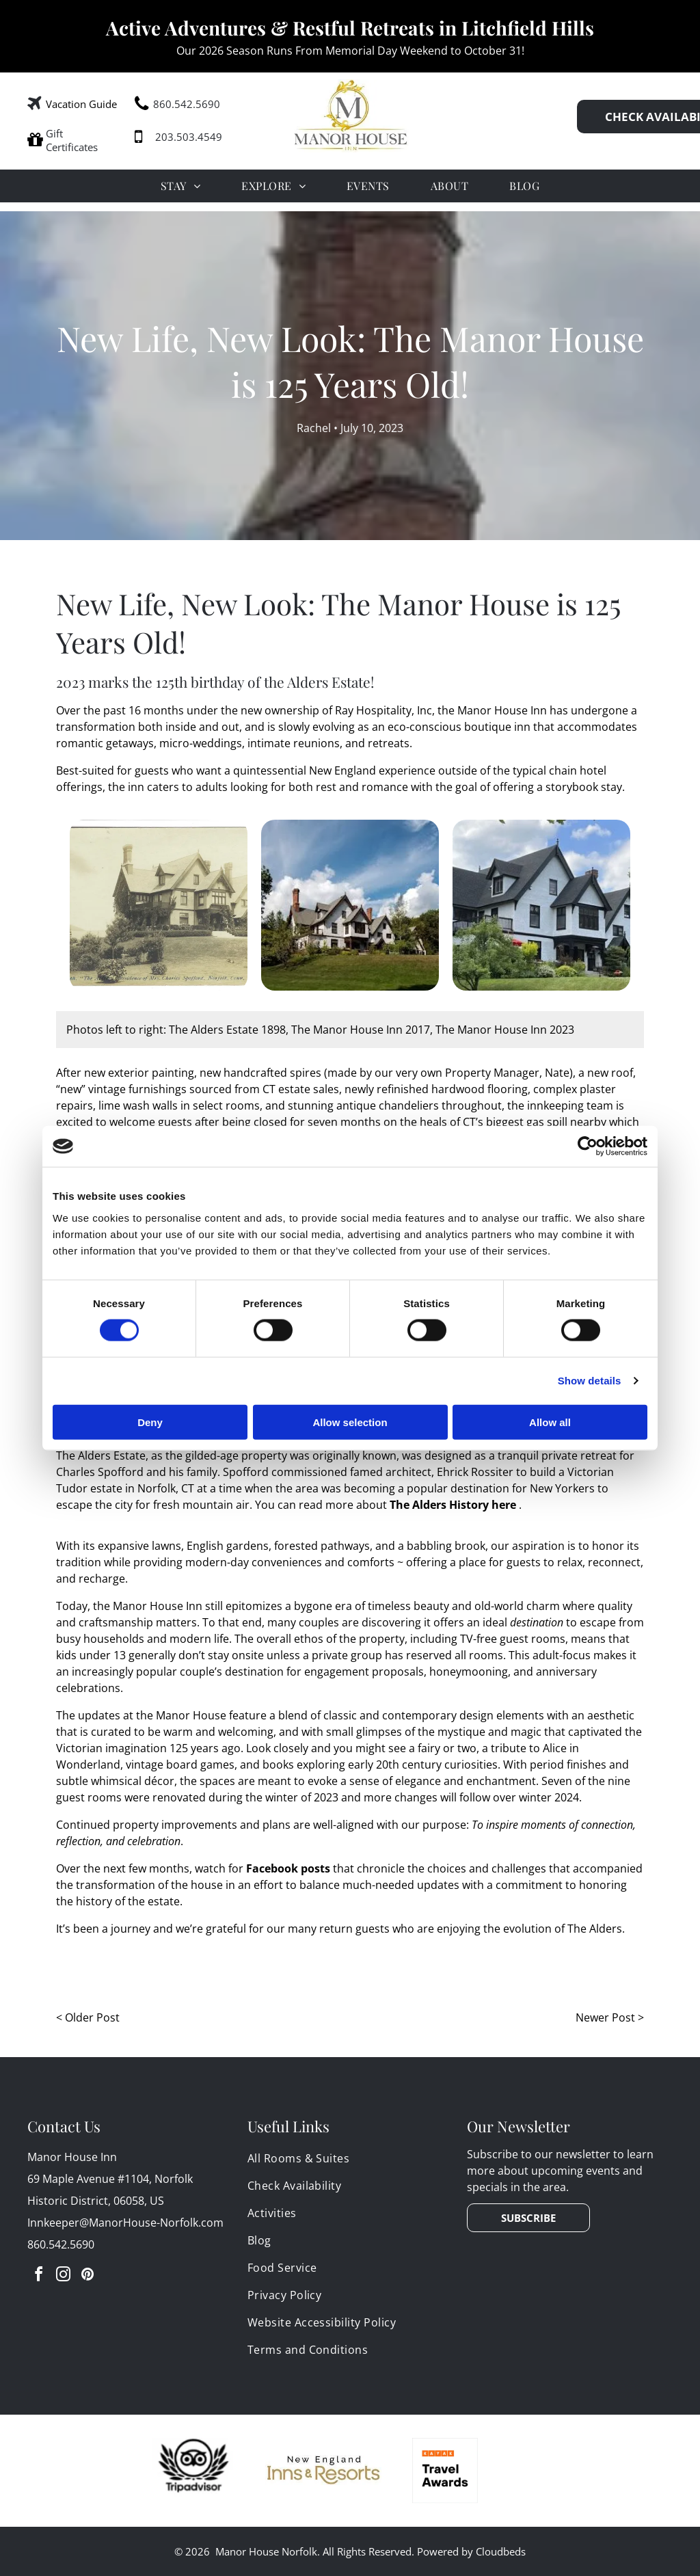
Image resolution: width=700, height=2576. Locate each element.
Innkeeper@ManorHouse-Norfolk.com (125, 2222)
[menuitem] (180, 186)
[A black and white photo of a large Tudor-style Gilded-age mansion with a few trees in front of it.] (158, 905)
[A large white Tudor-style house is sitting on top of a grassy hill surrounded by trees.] (350, 905)
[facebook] (38, 2276)
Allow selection (349, 1421)
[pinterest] (87, 2276)
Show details (589, 1380)
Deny (150, 1421)
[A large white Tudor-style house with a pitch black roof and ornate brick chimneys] (541, 905)
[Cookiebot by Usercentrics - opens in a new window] (587, 1146)
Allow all (550, 1421)
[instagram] (63, 2276)
